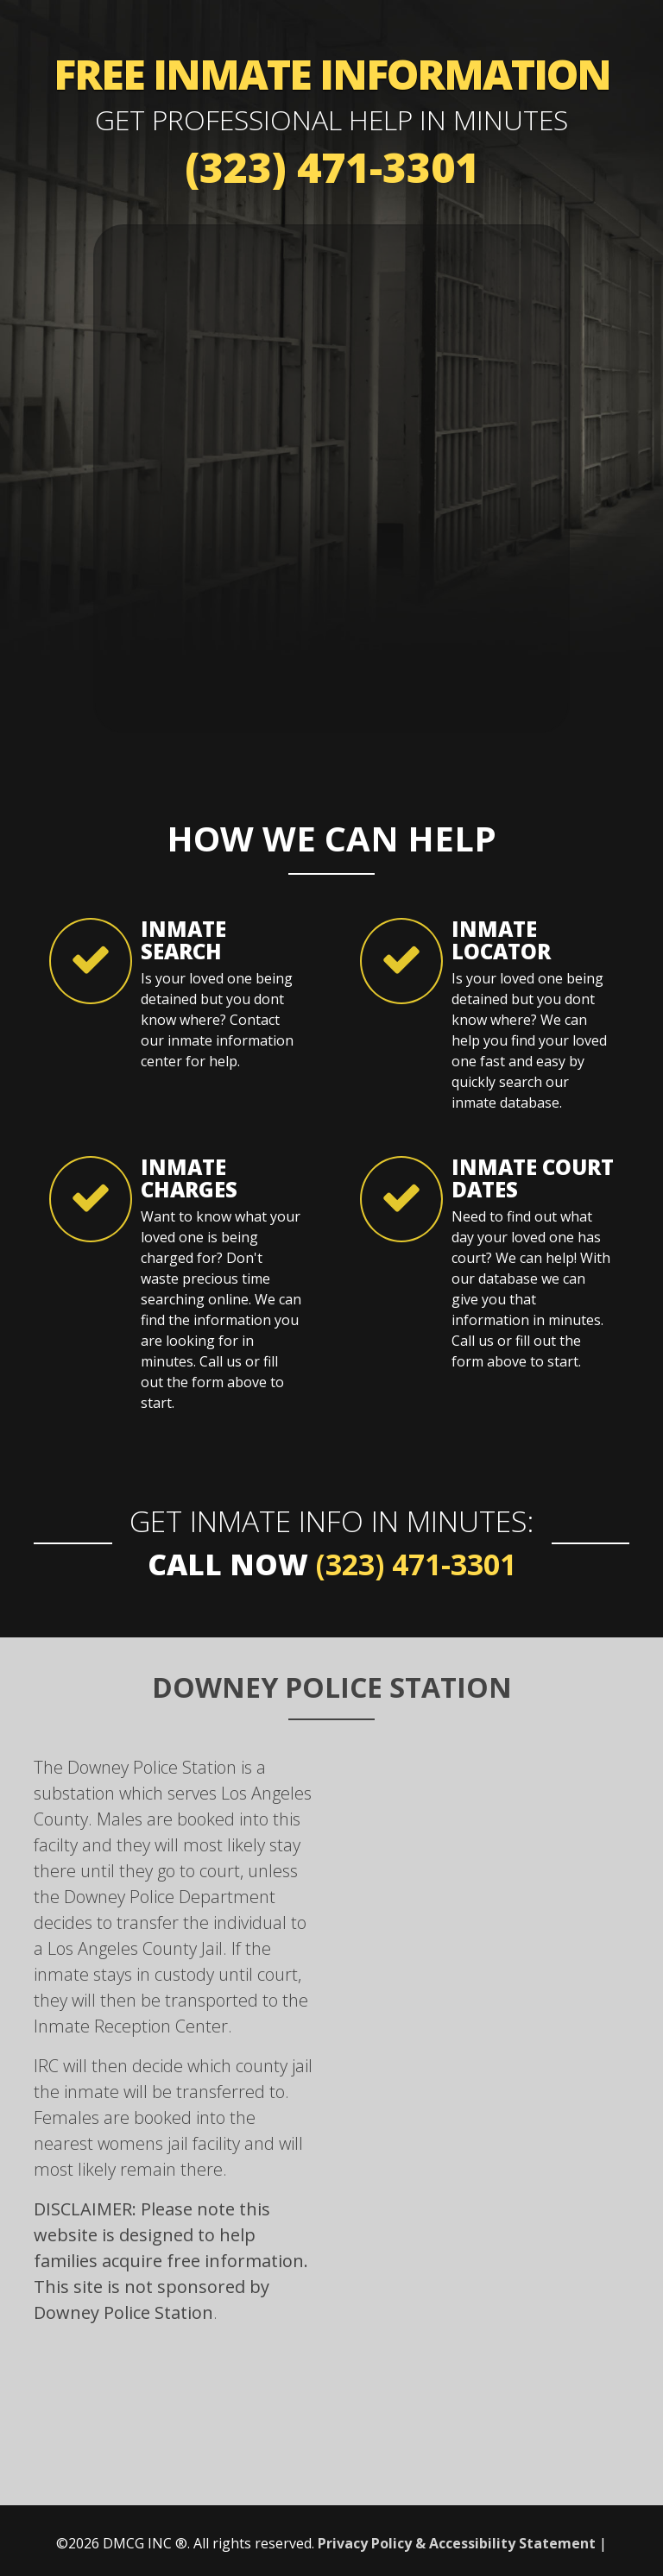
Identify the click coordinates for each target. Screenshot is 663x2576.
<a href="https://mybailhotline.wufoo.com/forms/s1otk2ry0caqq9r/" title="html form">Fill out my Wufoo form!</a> (331, 476)
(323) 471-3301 (332, 167)
